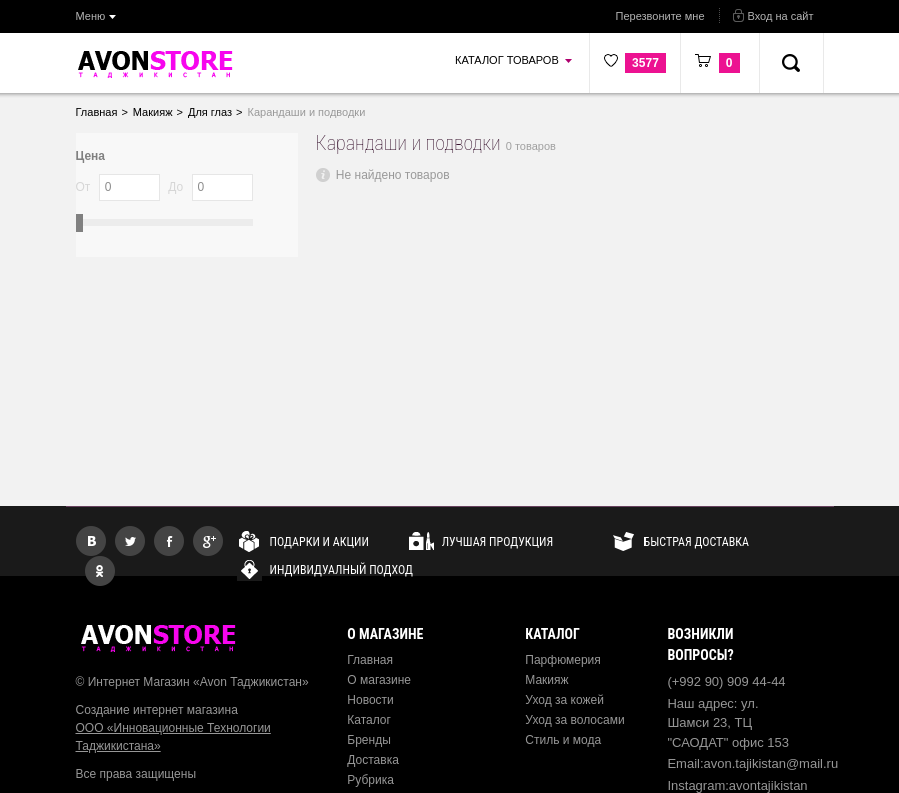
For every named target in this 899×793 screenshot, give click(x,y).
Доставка (373, 760)
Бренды (368, 740)
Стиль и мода (563, 740)
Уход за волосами (574, 720)
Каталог (369, 720)
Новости (370, 700)
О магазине (379, 680)
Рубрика (370, 780)
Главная (370, 660)
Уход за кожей (564, 700)
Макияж (546, 680)
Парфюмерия (563, 660)
